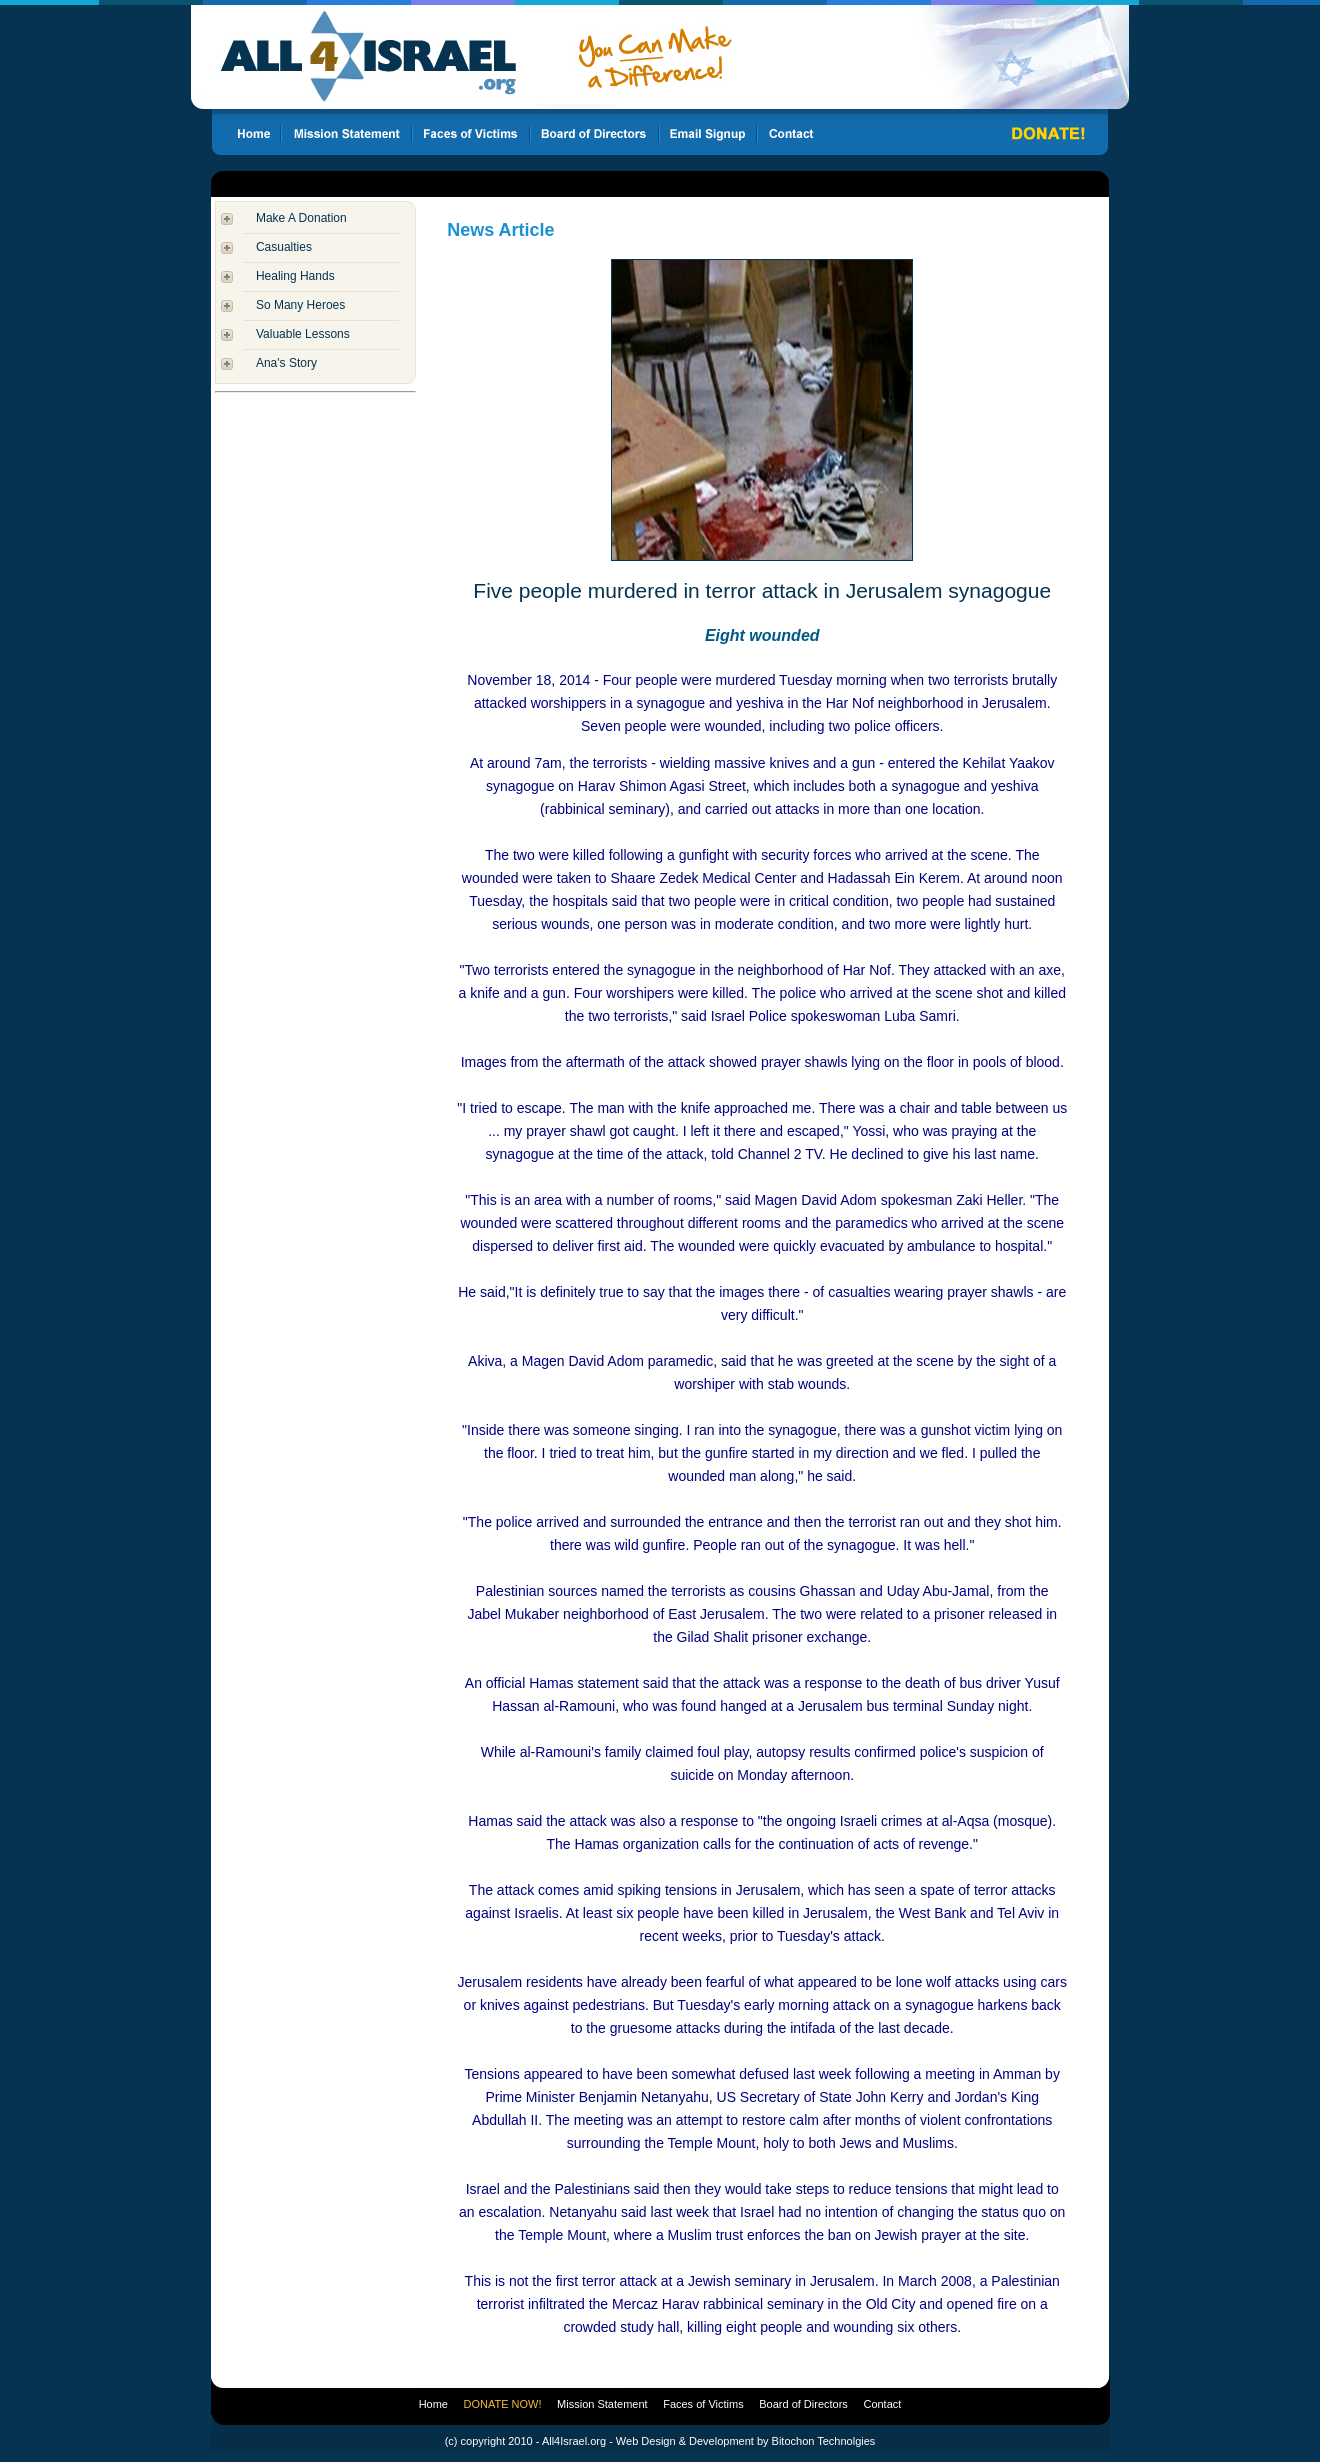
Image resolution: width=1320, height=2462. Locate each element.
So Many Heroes (300, 305)
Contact (882, 2404)
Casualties (284, 247)
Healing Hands (295, 276)
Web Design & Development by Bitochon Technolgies (745, 2441)
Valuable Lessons (303, 334)
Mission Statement (602, 2404)
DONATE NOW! (503, 2404)
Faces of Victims (703, 2404)
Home (433, 2404)
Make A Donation (301, 218)
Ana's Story (286, 363)
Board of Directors (803, 2404)
